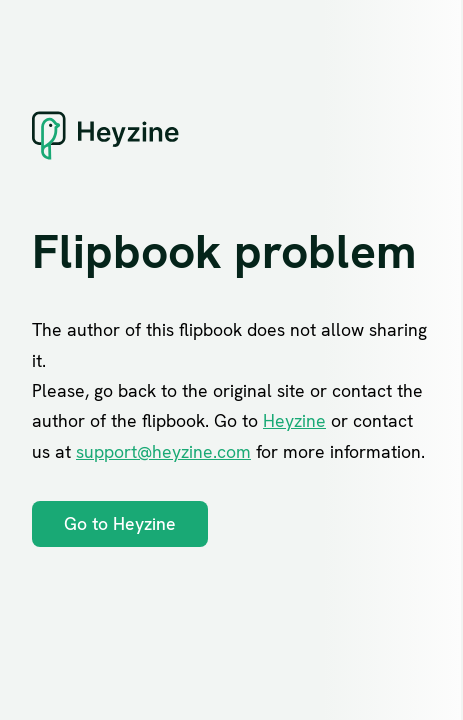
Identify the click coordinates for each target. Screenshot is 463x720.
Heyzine (294, 420)
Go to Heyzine (120, 523)
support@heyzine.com (163, 451)
